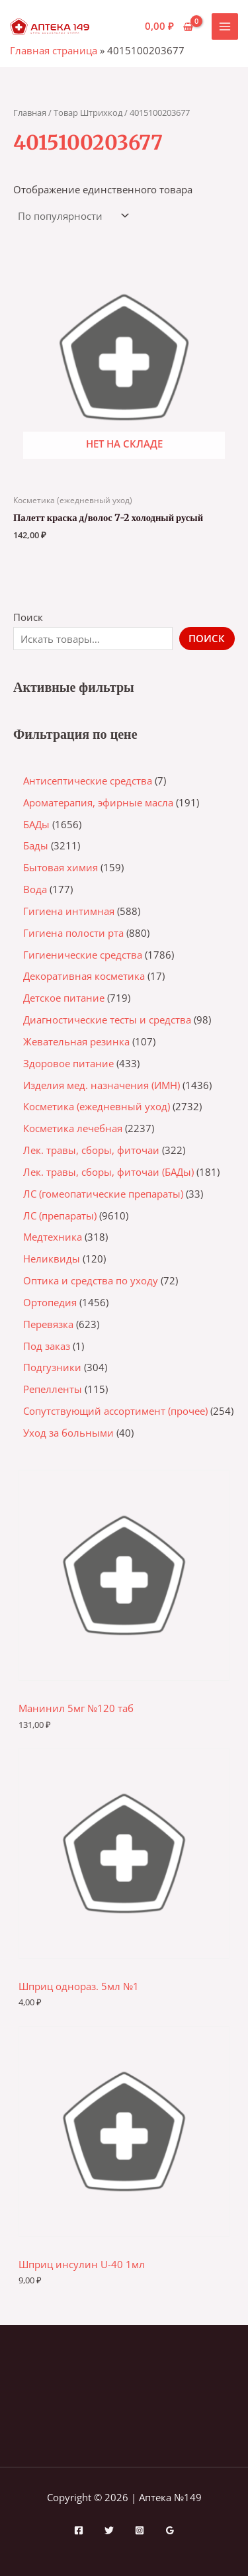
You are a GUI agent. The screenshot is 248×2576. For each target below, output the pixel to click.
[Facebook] (78, 2530)
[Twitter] (109, 2530)
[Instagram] (139, 2530)
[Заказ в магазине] (72, 216)
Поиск (28, 617)
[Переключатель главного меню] (225, 26)
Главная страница (53, 50)
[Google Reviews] (170, 2530)
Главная (29, 113)
